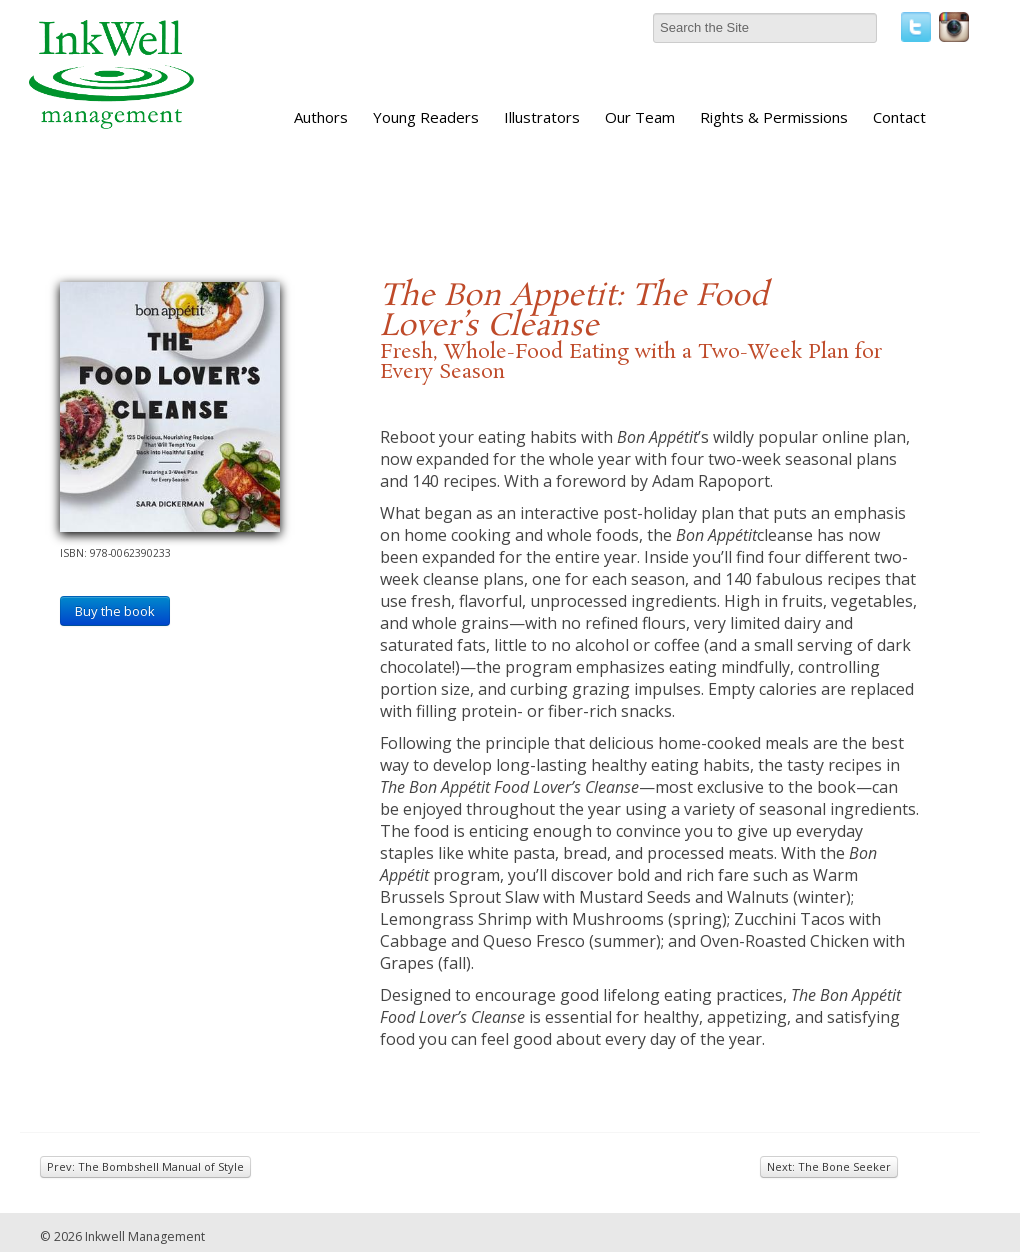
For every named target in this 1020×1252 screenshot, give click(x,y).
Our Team (640, 117)
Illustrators (542, 117)
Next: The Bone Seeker (829, 1166)
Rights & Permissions (774, 117)
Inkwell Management (145, 1236)
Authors (321, 117)
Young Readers (426, 117)
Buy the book (115, 611)
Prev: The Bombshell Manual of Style (145, 1166)
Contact (899, 117)
